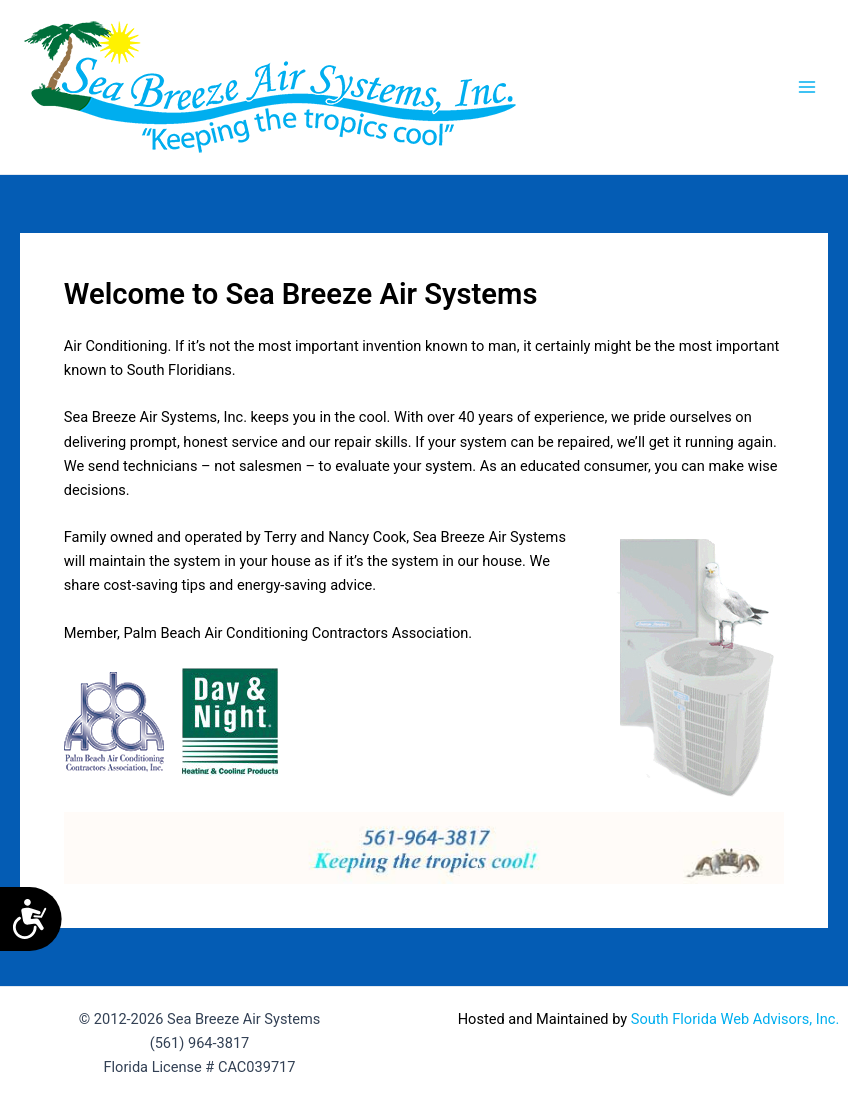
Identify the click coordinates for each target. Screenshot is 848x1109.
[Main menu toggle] (807, 87)
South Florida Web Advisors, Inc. (735, 1019)
